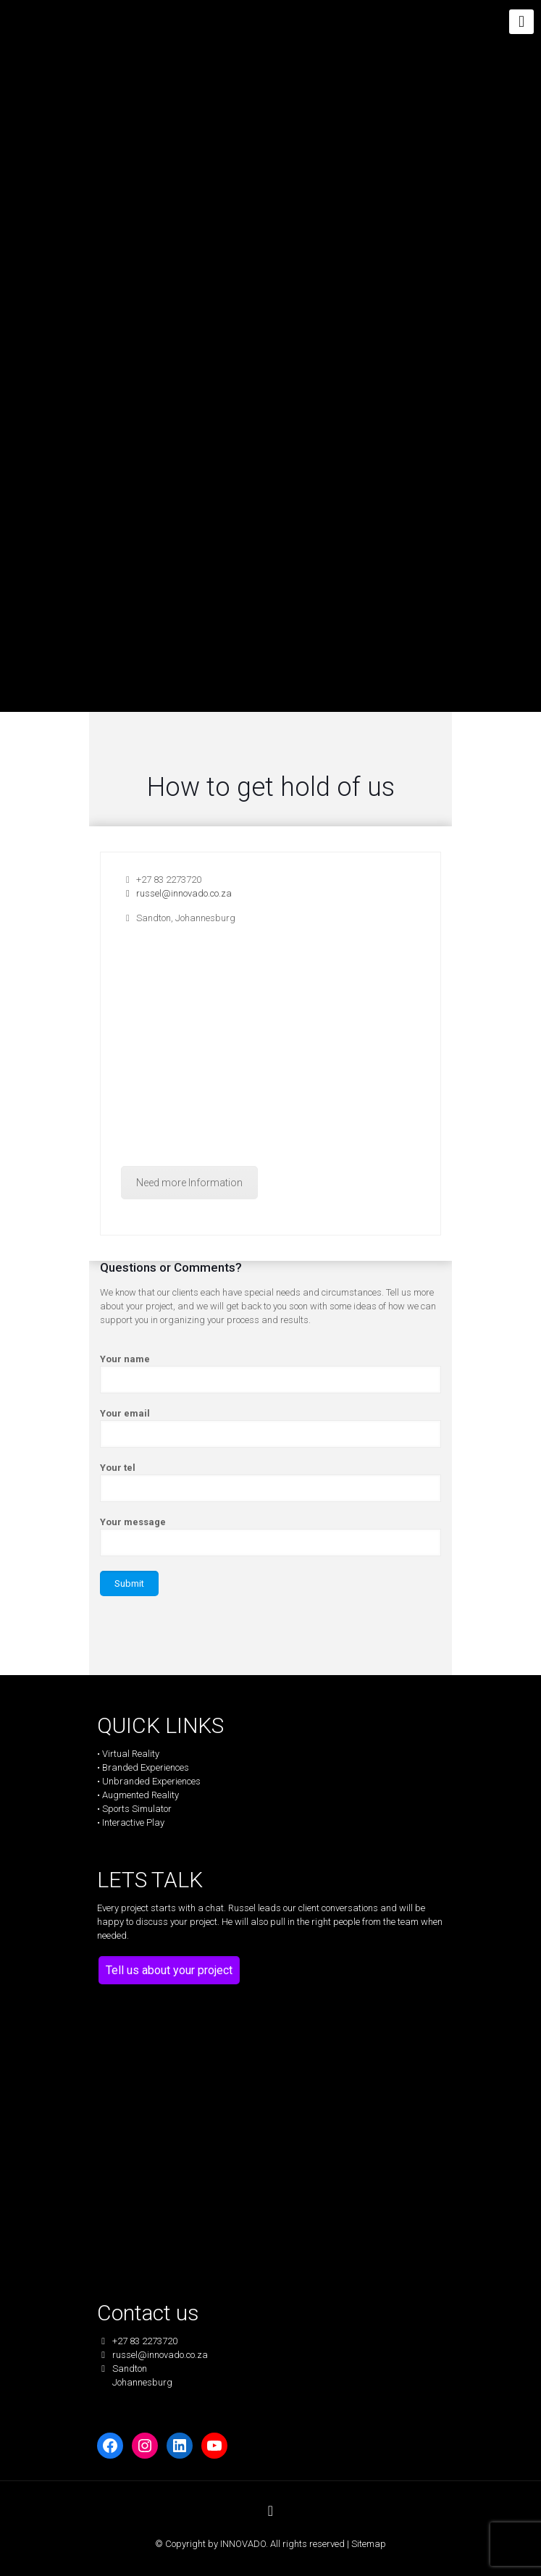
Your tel (270, 1482)
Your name (270, 1373)
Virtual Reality (130, 1753)
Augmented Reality (140, 1795)
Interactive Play (133, 1822)
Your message (270, 1536)
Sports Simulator (137, 1808)
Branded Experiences (145, 1767)
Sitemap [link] (368, 2543)
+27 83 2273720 (161, 879)
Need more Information (189, 1182)
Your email (270, 1428)
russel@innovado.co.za (176, 893)
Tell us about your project (169, 1970)
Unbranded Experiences (151, 1781)
